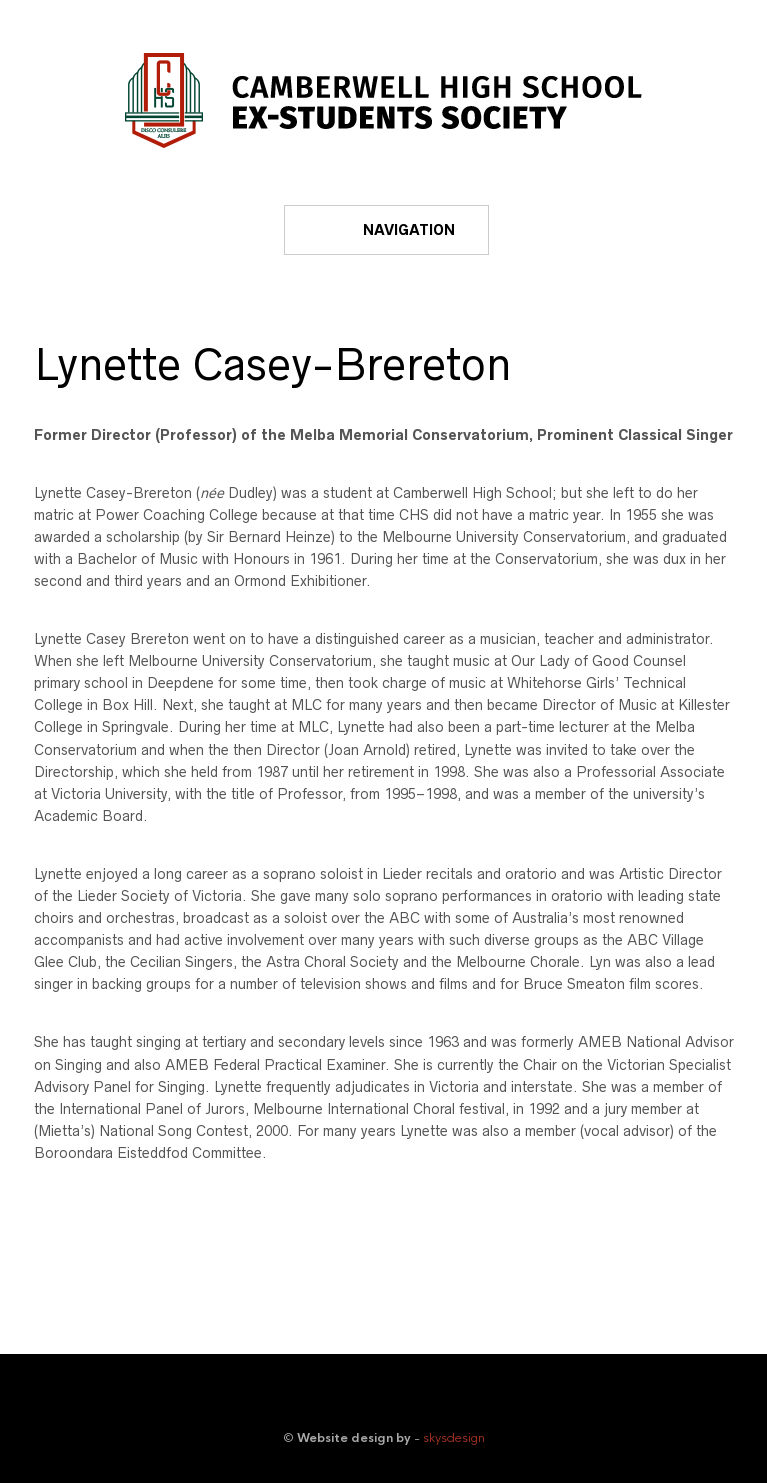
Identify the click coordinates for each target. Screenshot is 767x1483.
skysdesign (454, 1438)
